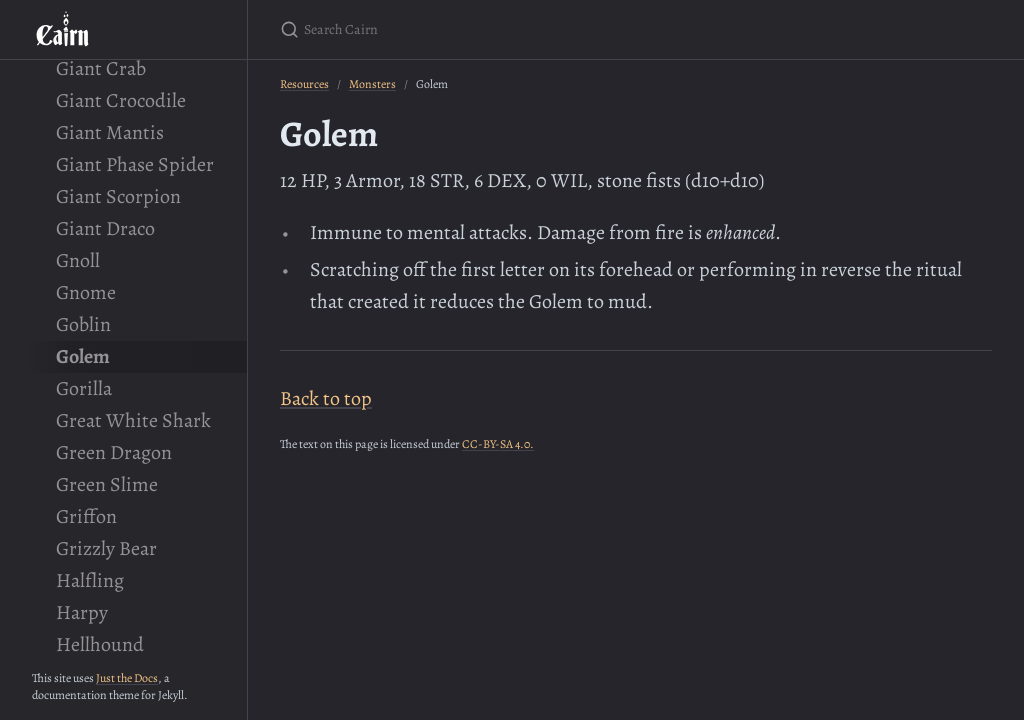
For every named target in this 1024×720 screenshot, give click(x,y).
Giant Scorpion (118, 196)
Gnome (86, 292)
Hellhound (100, 644)
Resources (304, 84)
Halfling (90, 580)
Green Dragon (114, 452)
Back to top (326, 398)
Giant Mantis (110, 132)
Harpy (82, 612)
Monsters (372, 84)
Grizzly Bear (106, 548)
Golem (83, 356)
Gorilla (84, 388)
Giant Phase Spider (135, 164)
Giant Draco (105, 228)
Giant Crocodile (121, 100)
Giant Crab (101, 68)
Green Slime (107, 484)
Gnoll (78, 260)
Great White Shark (133, 420)
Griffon (86, 516)
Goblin (83, 324)
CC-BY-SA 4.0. (498, 444)
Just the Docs (127, 678)
